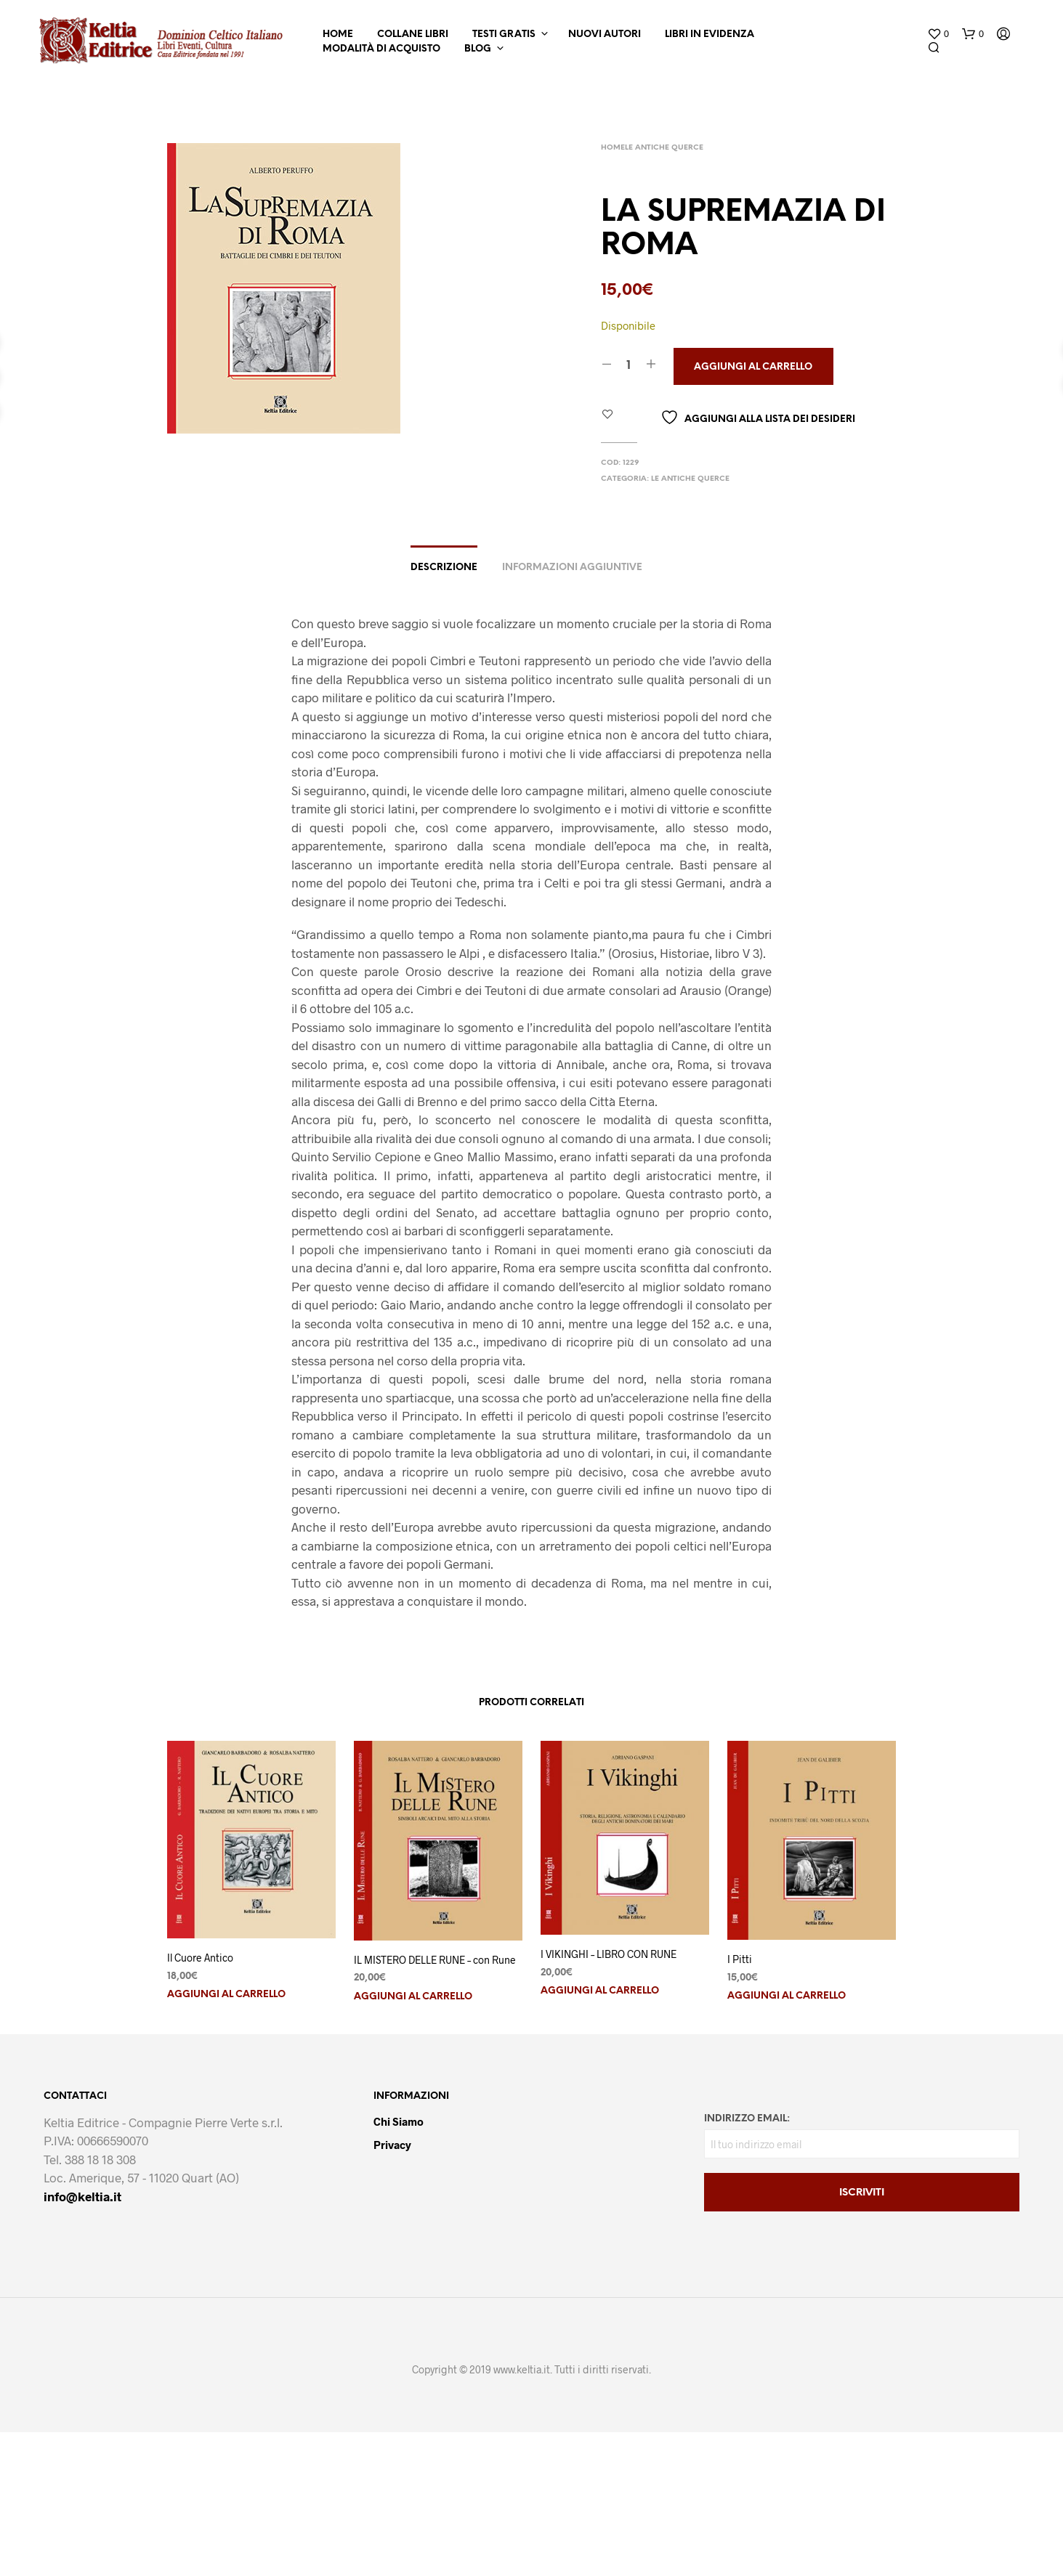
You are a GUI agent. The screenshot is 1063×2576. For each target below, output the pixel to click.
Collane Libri (412, 34)
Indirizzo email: (747, 2119)
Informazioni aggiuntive (572, 567)
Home (338, 34)
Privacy (392, 2144)
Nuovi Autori (604, 34)
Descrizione (444, 567)
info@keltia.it (82, 2196)
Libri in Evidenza (709, 34)
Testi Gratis (503, 34)
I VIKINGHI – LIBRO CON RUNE (608, 1954)
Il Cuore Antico (200, 1957)
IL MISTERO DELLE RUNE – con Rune (435, 1960)
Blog (477, 49)
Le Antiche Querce (664, 148)
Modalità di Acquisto (381, 49)
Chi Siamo (398, 2121)
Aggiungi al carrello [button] (226, 1994)
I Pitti (739, 1959)
